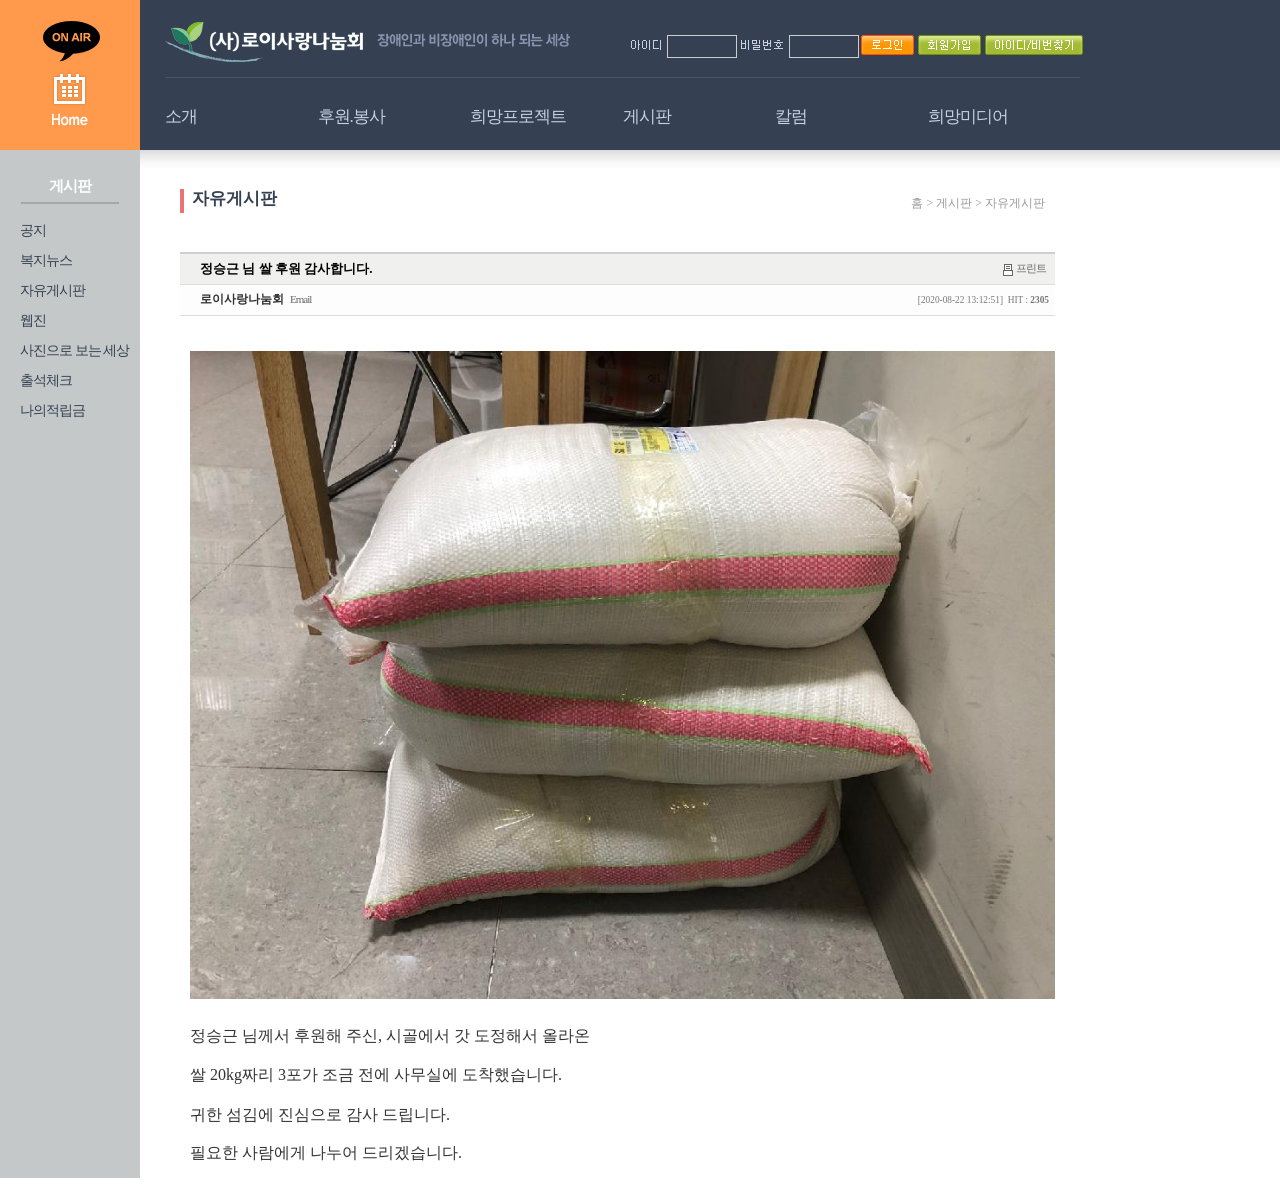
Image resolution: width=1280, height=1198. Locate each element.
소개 (181, 116)
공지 (33, 230)
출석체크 (46, 380)
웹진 (33, 320)
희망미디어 (968, 116)
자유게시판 (52, 290)
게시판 (647, 116)
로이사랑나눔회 (242, 299)
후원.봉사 (351, 116)
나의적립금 (52, 410)
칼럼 (791, 116)
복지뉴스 (46, 260)
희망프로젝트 (518, 116)
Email (300, 299)
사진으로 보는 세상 (74, 350)
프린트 (1031, 268)
